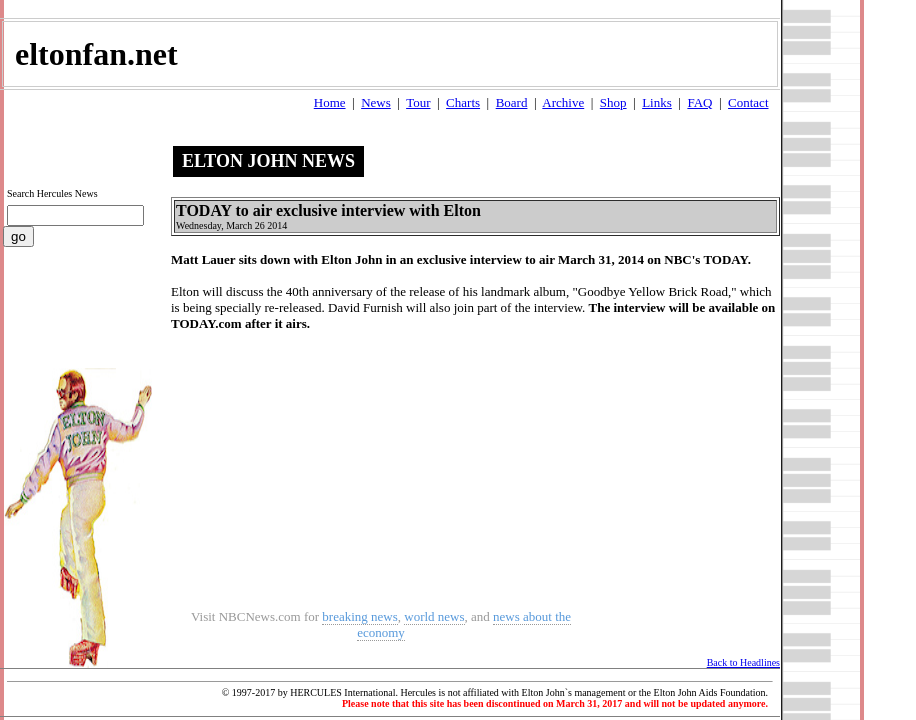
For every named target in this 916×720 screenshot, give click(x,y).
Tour (418, 102)
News (376, 102)
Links (657, 102)
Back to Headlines (743, 662)
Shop (613, 102)
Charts (463, 102)
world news (434, 616)
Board (512, 102)
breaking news (359, 616)
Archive (563, 102)
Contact (748, 102)
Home (330, 102)
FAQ (699, 102)
